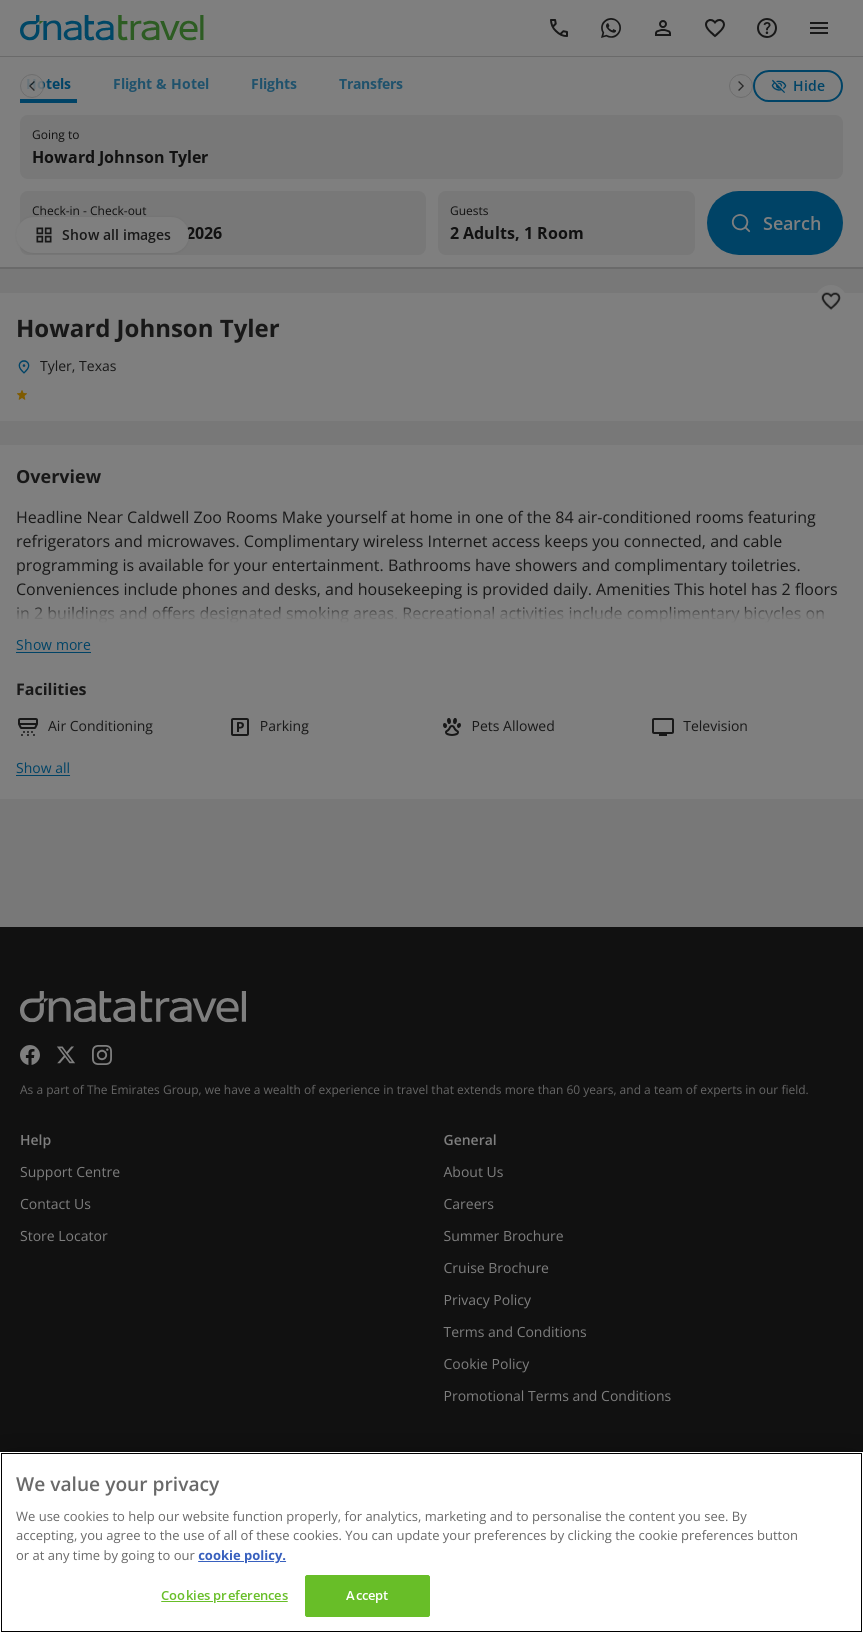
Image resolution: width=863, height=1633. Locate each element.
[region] (431, 1542)
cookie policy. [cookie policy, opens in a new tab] (242, 1555)
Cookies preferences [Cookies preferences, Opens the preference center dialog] (224, 1595)
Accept (367, 1595)
